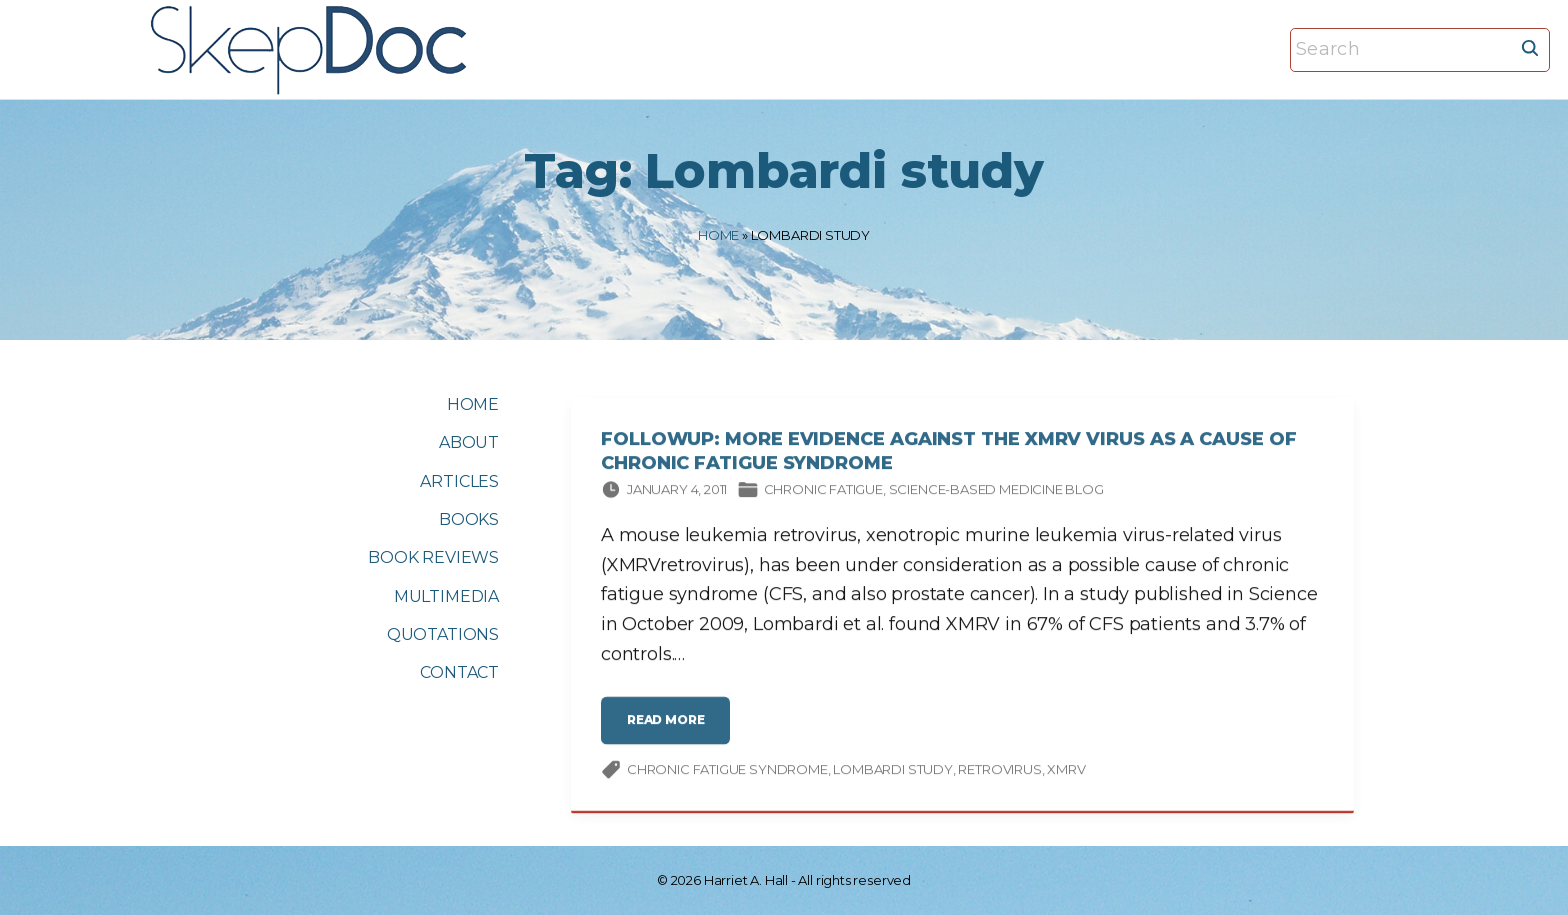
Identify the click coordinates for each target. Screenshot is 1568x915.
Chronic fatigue (823, 492)
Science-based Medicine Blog (996, 492)
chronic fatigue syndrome (727, 772)
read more (672, 730)
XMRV (1066, 772)
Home (718, 235)
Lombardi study (892, 772)
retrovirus (999, 772)
